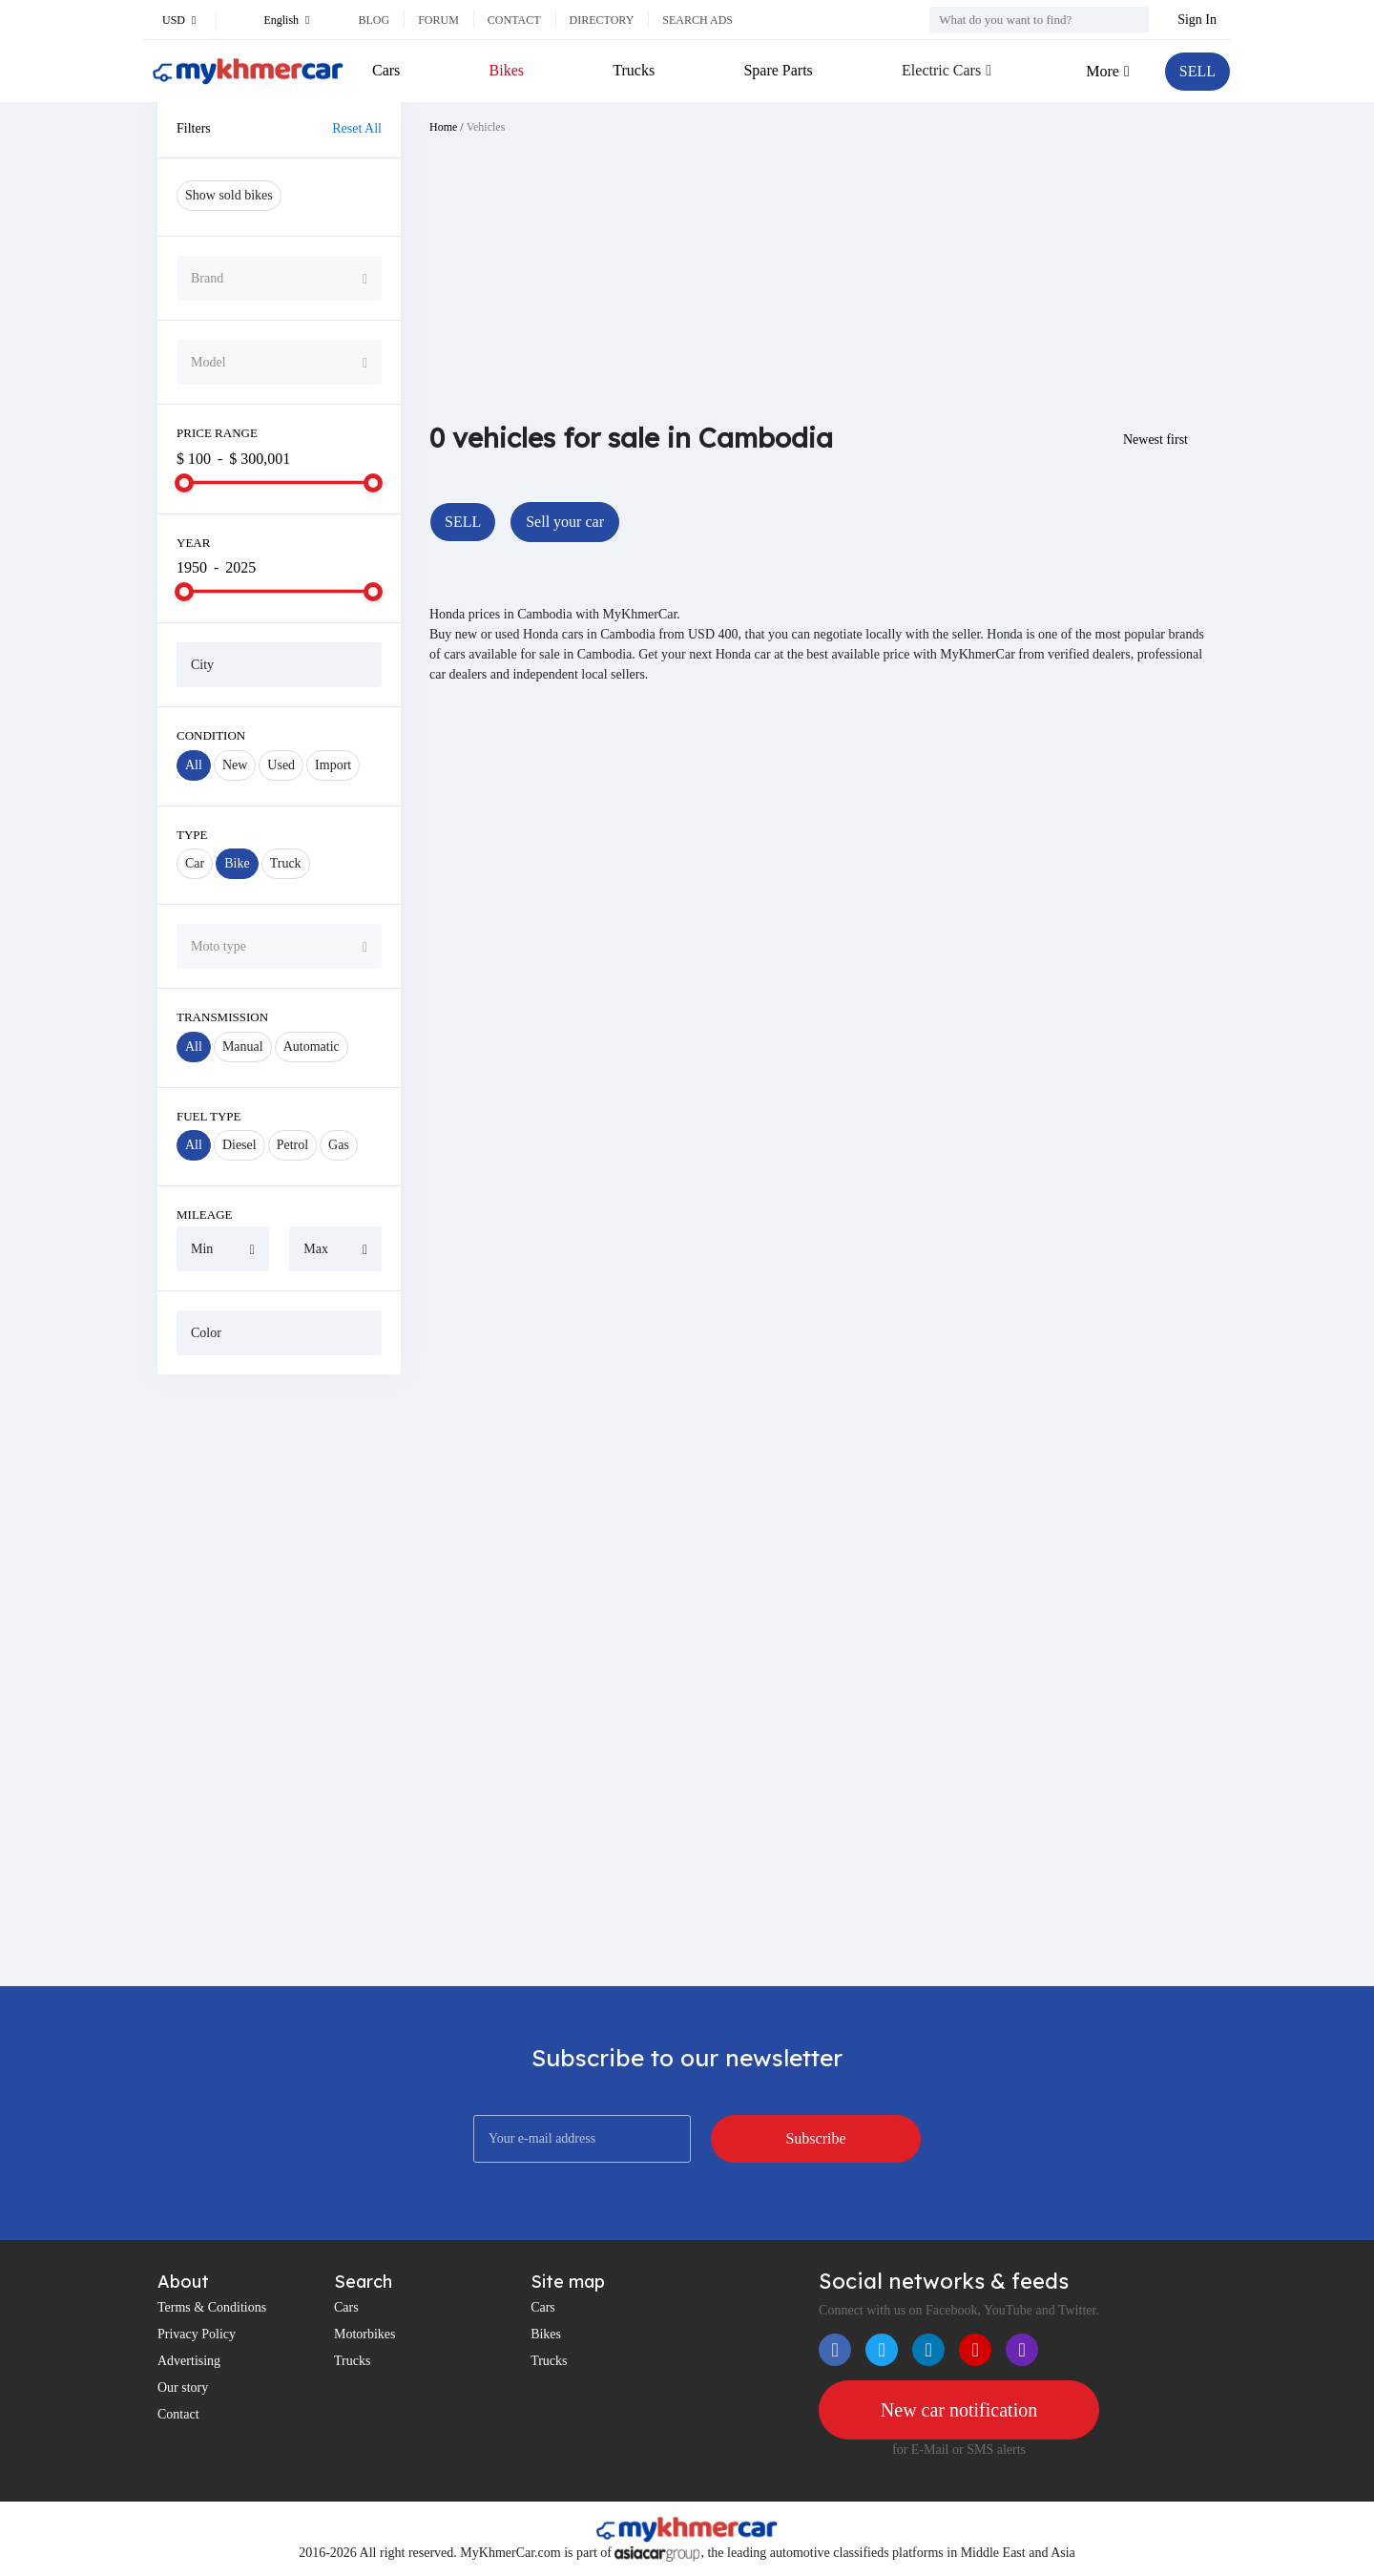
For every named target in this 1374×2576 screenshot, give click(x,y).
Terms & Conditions (211, 2307)
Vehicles (486, 127)
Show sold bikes (229, 195)
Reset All (357, 128)
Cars (386, 70)
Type (192, 834)
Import (333, 765)
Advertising (188, 2361)
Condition (211, 735)
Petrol (292, 1145)
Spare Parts (777, 70)
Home (443, 127)
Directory (602, 20)
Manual (242, 1046)
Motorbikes (365, 2334)
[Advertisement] (279, 1679)
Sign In (1197, 19)
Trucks (634, 70)
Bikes (506, 70)
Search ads (697, 20)
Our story (182, 2387)
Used (281, 765)
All (193, 765)
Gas (338, 1145)
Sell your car (565, 521)
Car (194, 863)
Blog (373, 20)
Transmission (222, 1017)
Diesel (239, 1145)
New (234, 765)
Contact (514, 20)
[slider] (184, 482)
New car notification (959, 2409)
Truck (286, 863)
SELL (1197, 71)
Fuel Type (209, 1116)
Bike (236, 863)
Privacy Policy (196, 2334)
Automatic (311, 1046)
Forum (438, 20)
